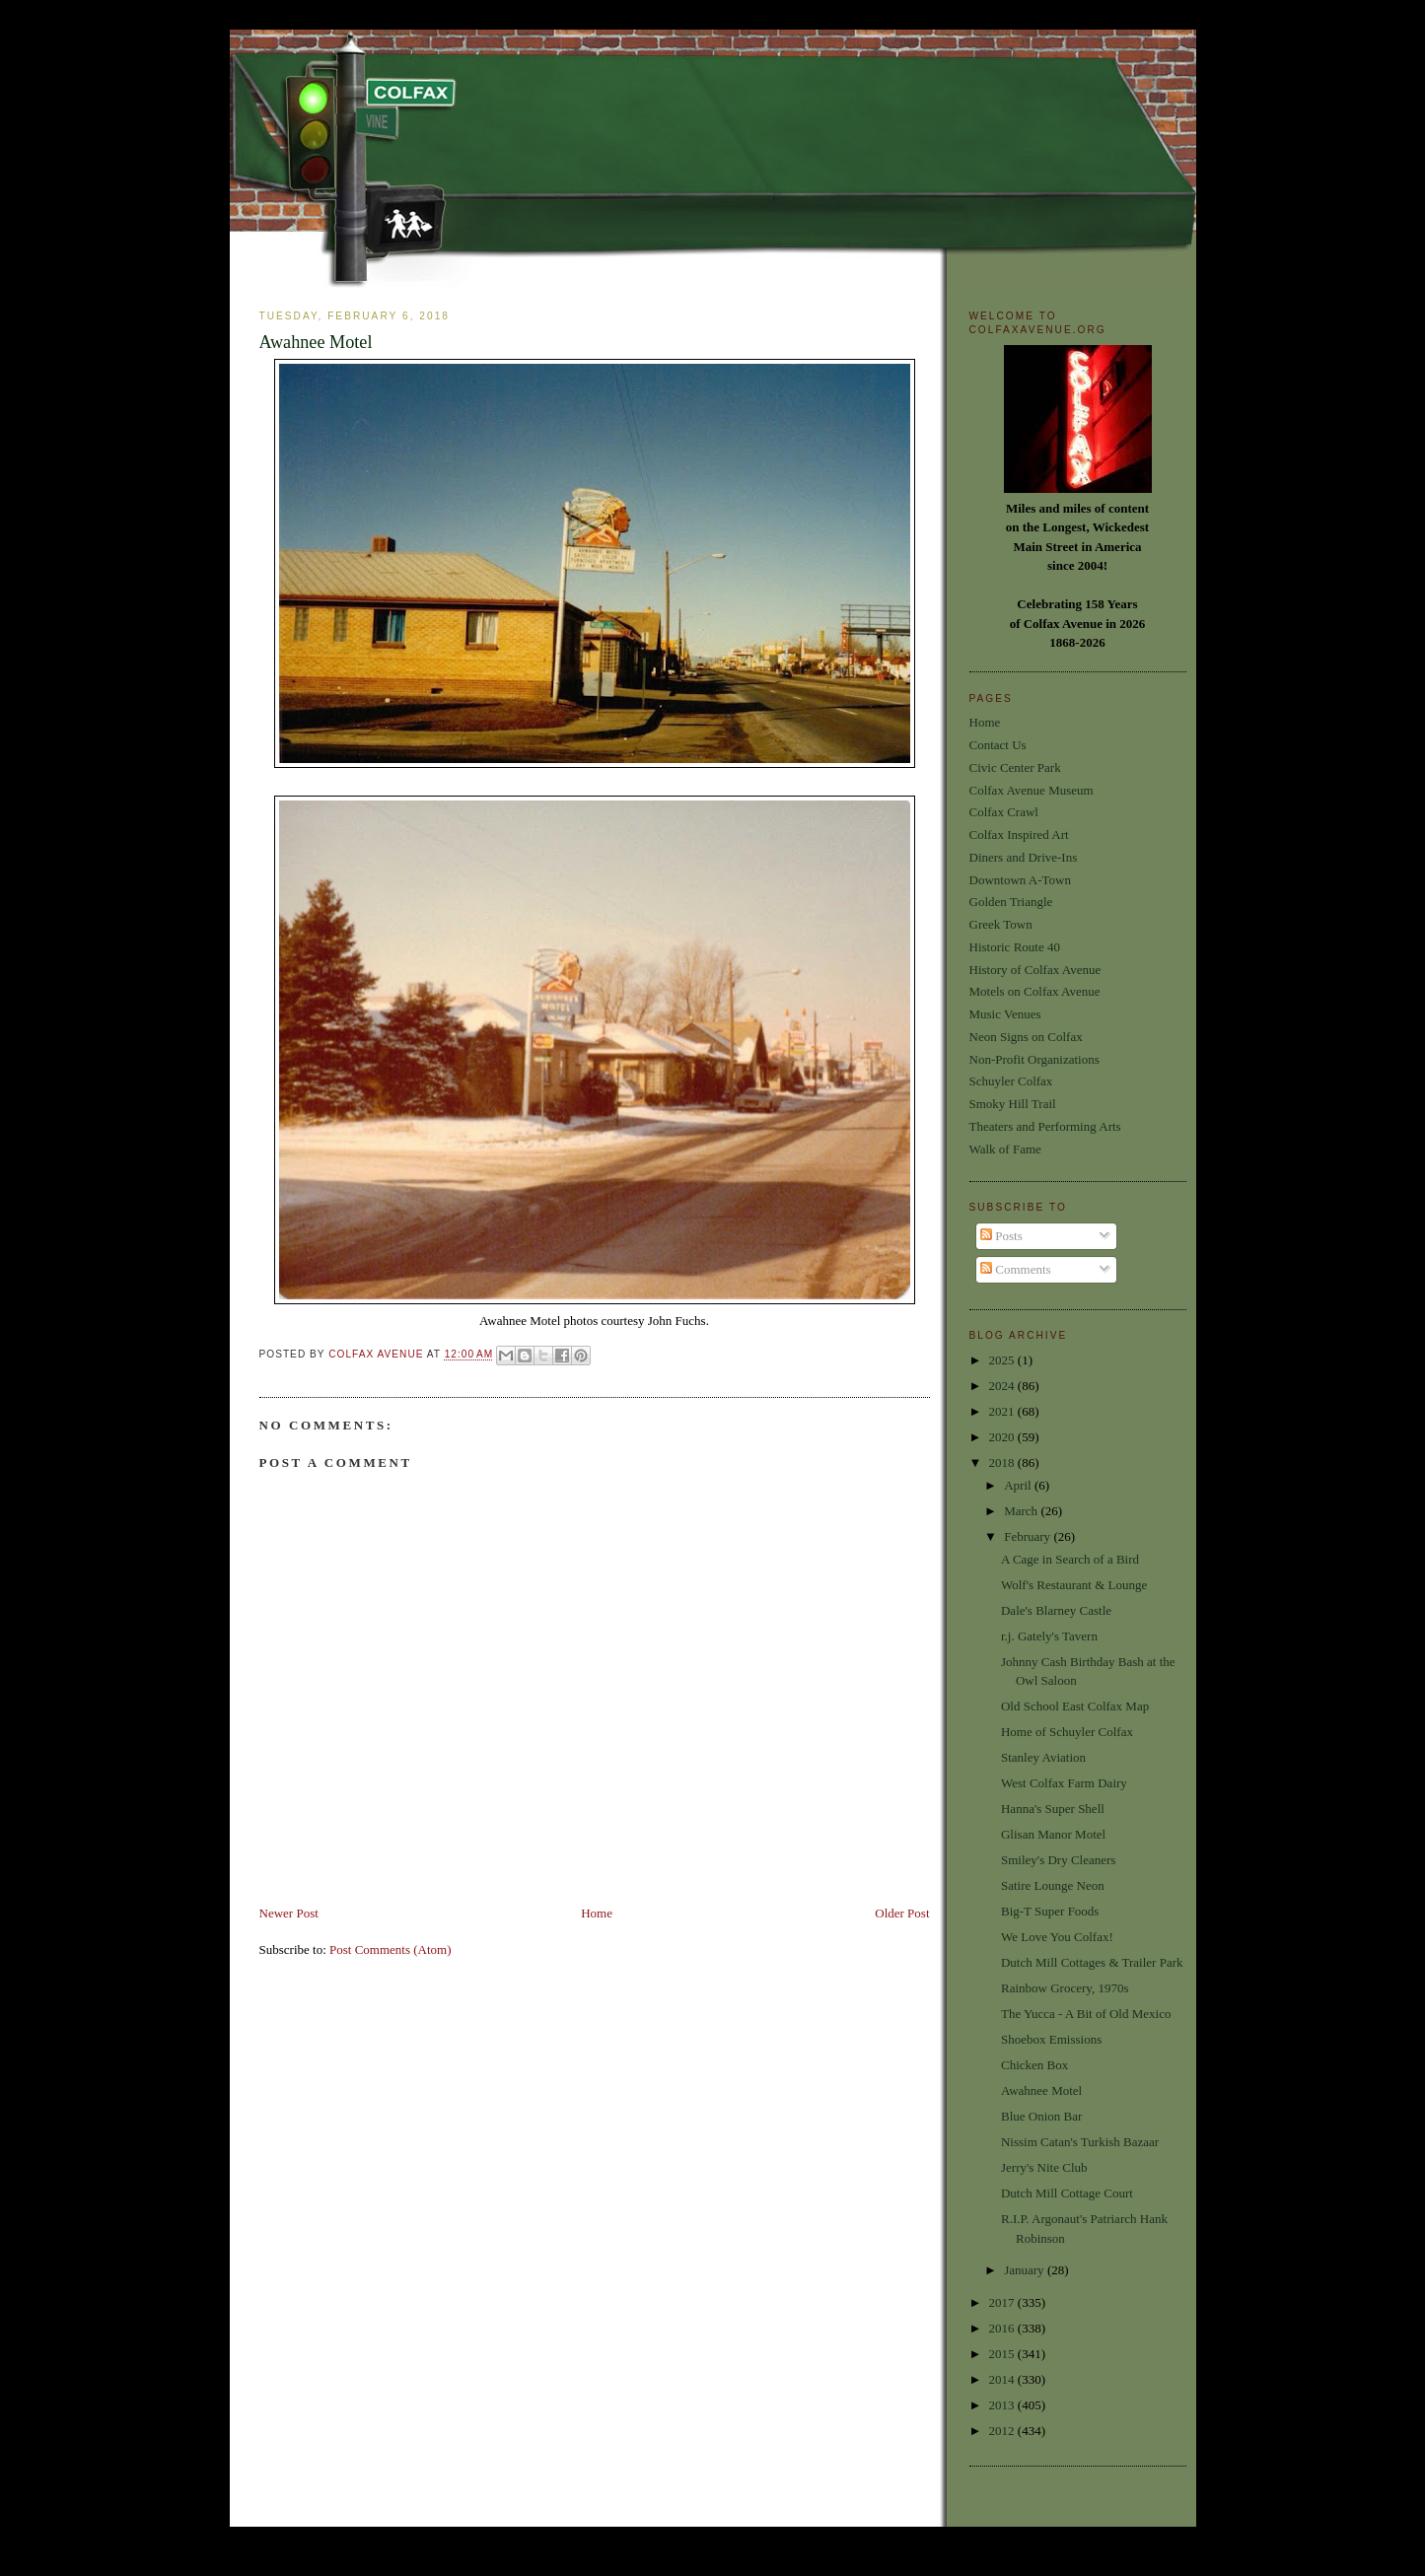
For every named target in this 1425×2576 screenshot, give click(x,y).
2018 (1003, 1462)
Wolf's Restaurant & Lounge (1074, 1584)
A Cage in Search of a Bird (1070, 1559)
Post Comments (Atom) (390, 1949)
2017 (1003, 2302)
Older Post (902, 1913)
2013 (1003, 2405)
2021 (1003, 1411)
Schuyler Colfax (1011, 1081)
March (1022, 1510)
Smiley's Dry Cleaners (1058, 1859)
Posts (1001, 1235)
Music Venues (1005, 1014)
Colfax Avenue (377, 1355)
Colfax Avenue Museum (1031, 790)
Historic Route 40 (1014, 947)
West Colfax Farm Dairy (1064, 1782)
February (1028, 1536)
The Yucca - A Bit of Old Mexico (1086, 2013)
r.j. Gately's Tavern (1049, 1636)
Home (596, 1913)
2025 (1003, 1360)
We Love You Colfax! (1057, 1936)
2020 (1003, 1436)
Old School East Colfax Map (1075, 1706)
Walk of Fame (1005, 1149)
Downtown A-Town (1020, 879)
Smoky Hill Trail (1012, 1103)
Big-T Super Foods (1050, 1911)
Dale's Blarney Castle (1056, 1610)
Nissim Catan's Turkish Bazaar (1080, 2141)
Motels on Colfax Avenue (1035, 991)
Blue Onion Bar (1041, 2116)
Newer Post (289, 1913)
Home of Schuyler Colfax (1067, 1731)
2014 (1003, 2379)
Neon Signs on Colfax (1026, 1036)
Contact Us (998, 744)
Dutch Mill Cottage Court (1067, 2193)
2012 (1003, 2430)
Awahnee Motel (1041, 2090)
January (1025, 2270)
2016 (1003, 2328)
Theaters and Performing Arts (1045, 1126)
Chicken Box (1034, 2064)
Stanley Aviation (1043, 1757)
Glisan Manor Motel (1053, 1834)
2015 (1003, 2353)
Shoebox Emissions (1051, 2039)
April (1019, 1485)
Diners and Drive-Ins (1023, 857)
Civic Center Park (1015, 767)
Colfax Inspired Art (1019, 834)
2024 (1003, 1385)
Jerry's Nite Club (1044, 2167)
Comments (1015, 1269)
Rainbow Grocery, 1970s (1065, 1988)
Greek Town (1001, 924)
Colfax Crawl (1003, 811)
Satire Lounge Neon (1052, 1885)
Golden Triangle (1011, 901)
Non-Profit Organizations (1034, 1059)
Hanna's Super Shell (1052, 1808)
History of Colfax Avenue (1035, 969)
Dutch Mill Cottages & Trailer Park (1092, 1962)
